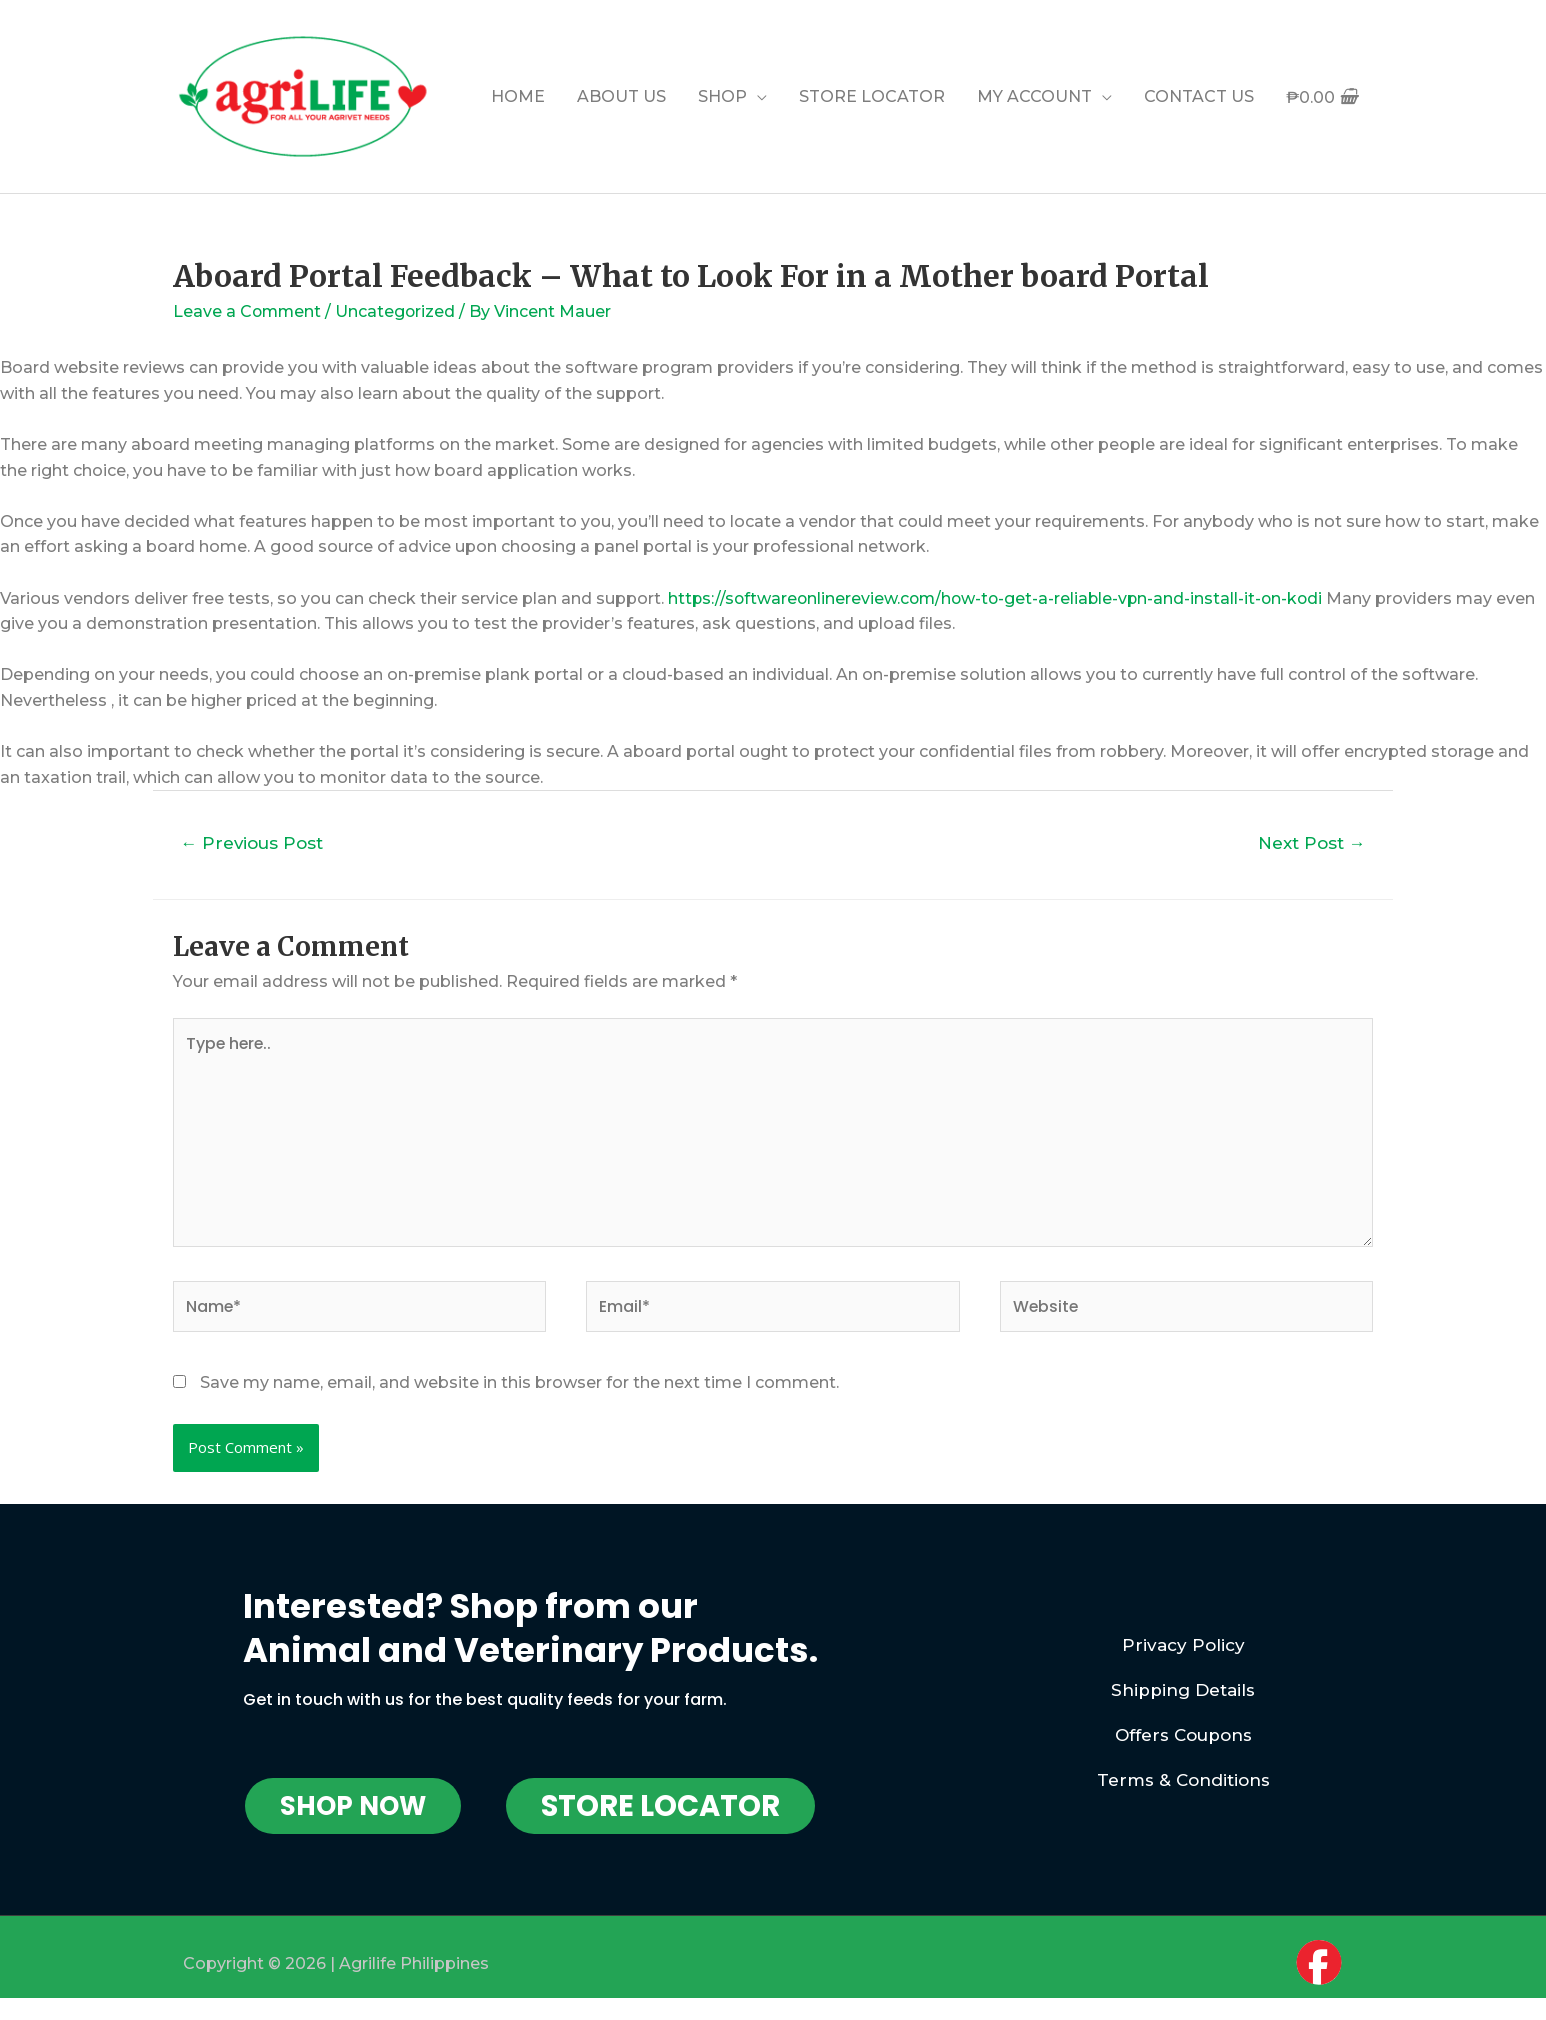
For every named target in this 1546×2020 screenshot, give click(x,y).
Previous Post (253, 842)
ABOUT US (621, 96)
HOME (518, 96)
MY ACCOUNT (1034, 96)
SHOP (722, 96)
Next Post (1311, 842)
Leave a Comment (248, 311)
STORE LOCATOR (872, 96)
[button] (353, 1808)
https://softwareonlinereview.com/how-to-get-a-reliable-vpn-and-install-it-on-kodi (1000, 598)
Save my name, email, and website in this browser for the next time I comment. (519, 1385)
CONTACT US (1199, 96)
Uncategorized (398, 311)
